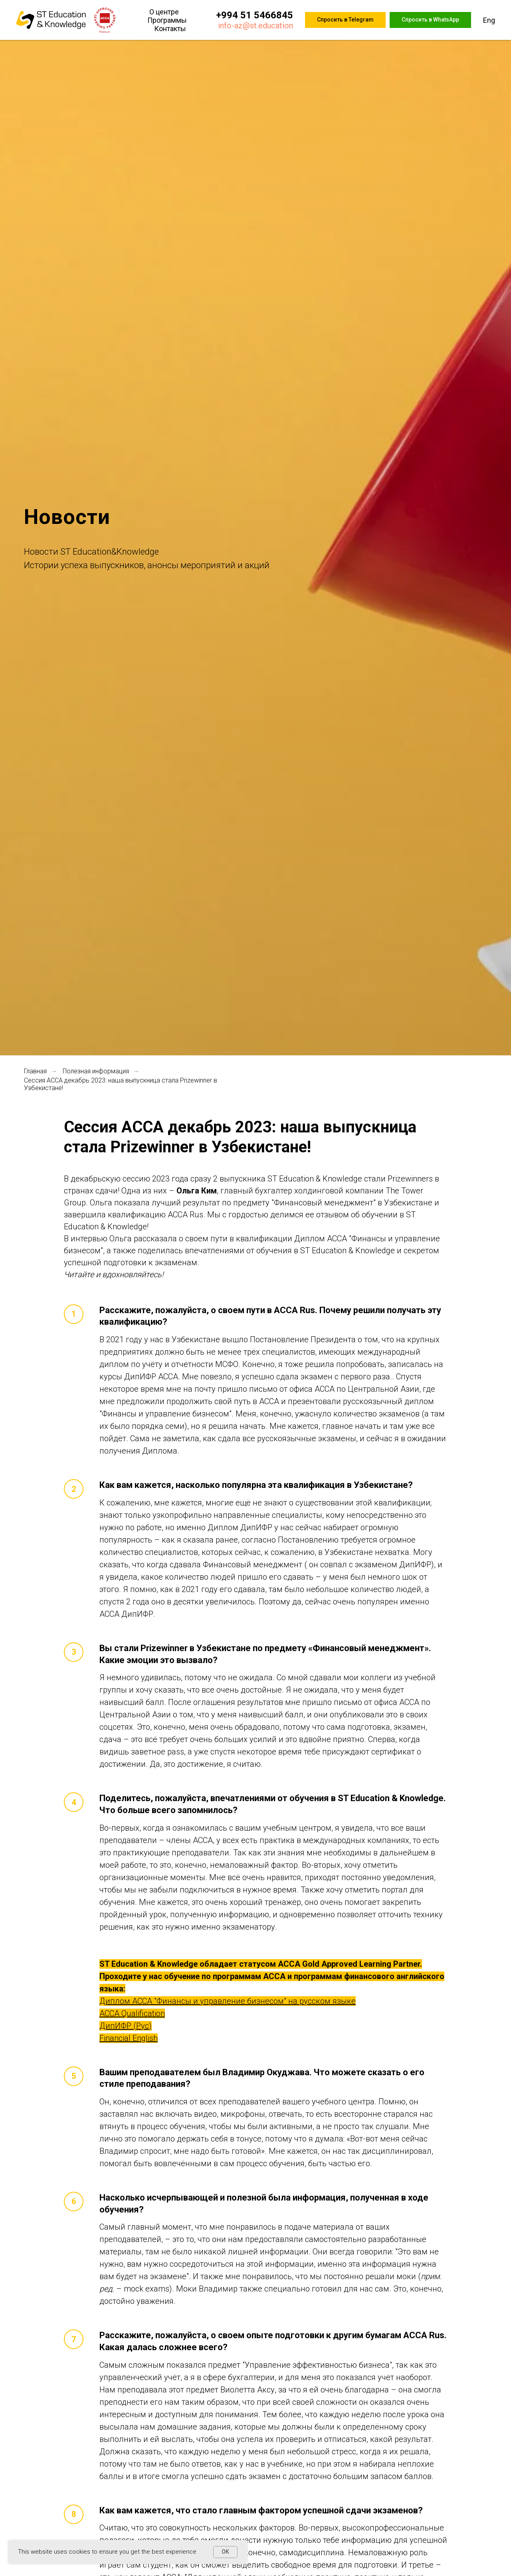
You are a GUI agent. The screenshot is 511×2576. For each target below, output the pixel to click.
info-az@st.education (255, 25)
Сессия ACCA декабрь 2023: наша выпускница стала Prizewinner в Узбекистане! (120, 1084)
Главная (35, 1071)
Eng (489, 20)
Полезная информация (96, 1071)
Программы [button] (167, 20)
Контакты (170, 28)
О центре (164, 12)
